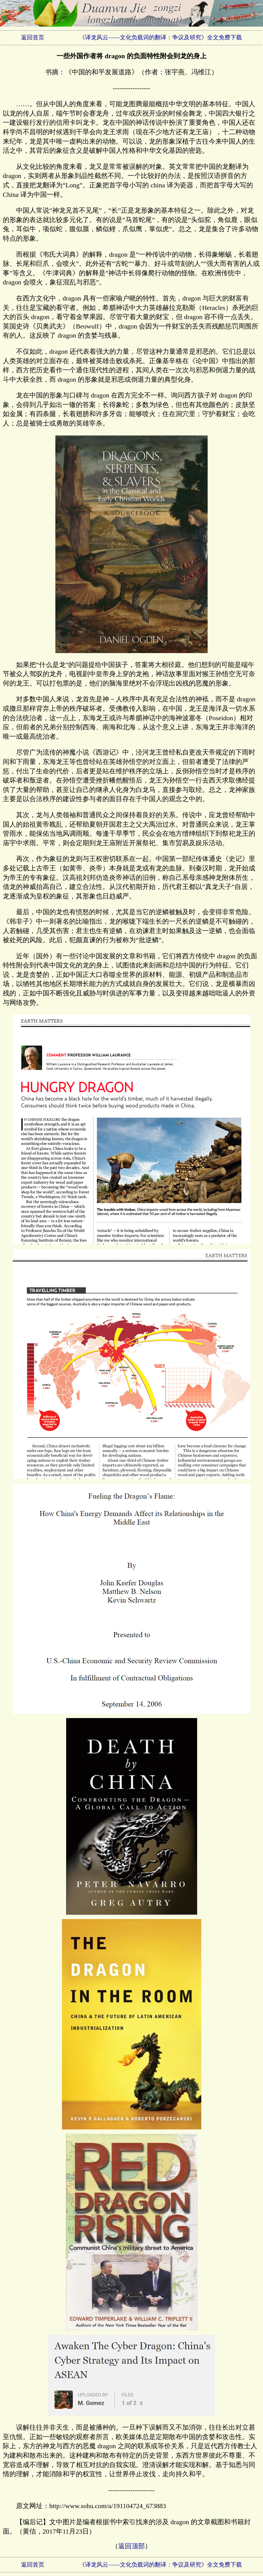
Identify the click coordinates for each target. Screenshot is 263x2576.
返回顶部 (131, 2546)
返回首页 (32, 37)
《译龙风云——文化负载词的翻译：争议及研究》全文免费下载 (160, 37)
